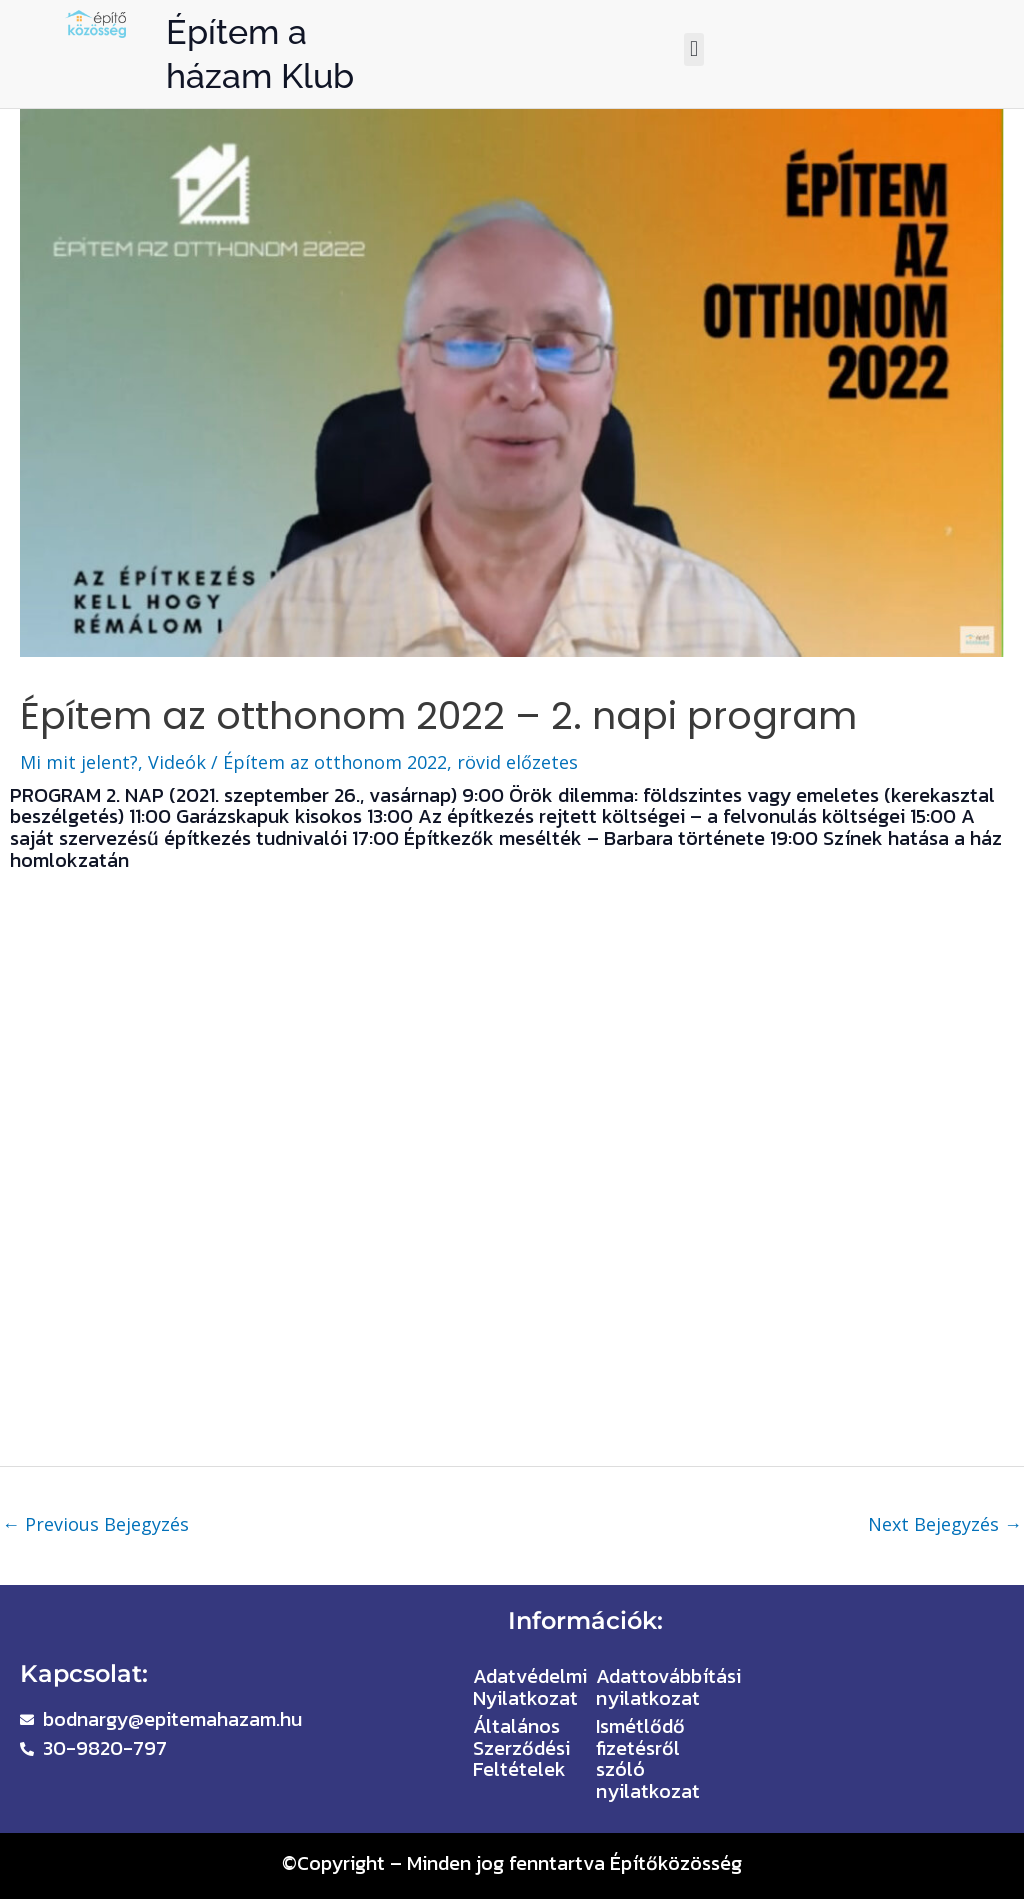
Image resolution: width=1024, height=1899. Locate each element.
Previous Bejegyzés (95, 1524)
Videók (177, 762)
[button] (693, 49)
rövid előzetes (517, 762)
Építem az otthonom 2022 (335, 762)
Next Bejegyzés (945, 1524)
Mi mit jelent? (79, 762)
